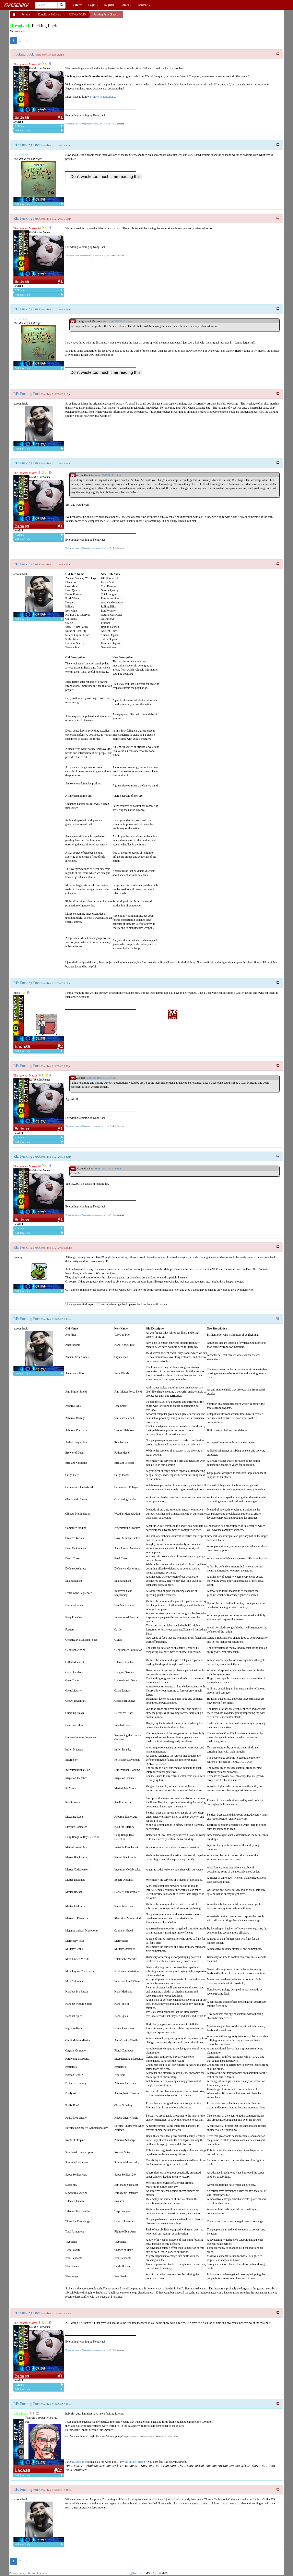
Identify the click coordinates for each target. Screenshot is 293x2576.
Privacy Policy (17, 2573)
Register (109, 5)
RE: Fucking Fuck (26, 145)
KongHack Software (49, 14)
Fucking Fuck (23, 54)
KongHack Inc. (134, 2573)
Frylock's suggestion (102, 96)
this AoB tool (79, 2461)
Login (93, 5)
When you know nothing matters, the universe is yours (88, 124)
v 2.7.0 (154, 2573)
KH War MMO (77, 14)
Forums (26, 14)
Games (126, 5)
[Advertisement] (155, 16)
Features (77, 5)
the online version (135, 2461)
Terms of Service (37, 2573)
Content (144, 5)
